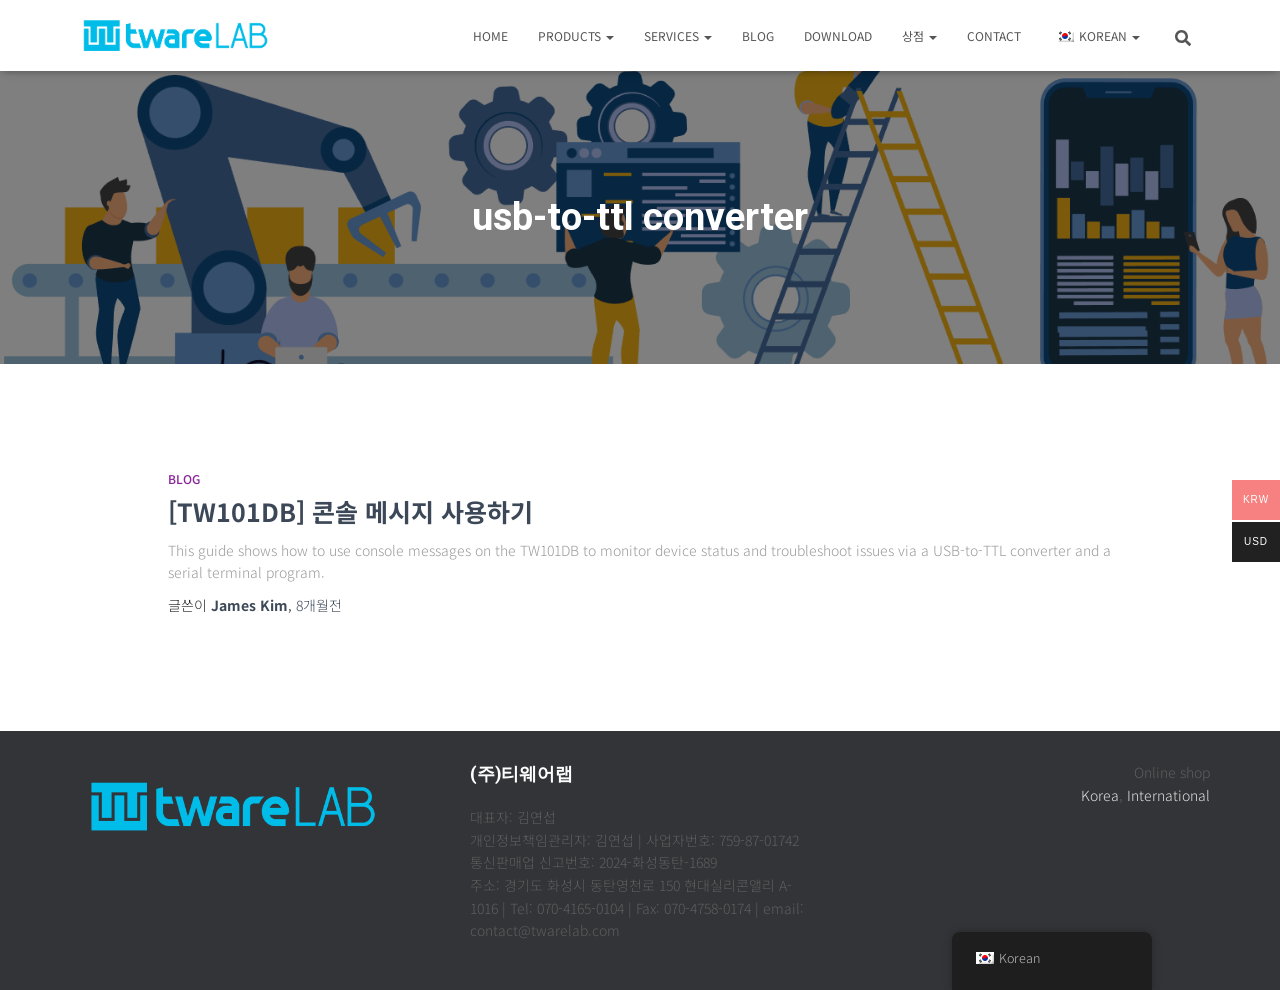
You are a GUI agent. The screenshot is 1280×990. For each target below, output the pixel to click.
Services (678, 35)
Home (490, 35)
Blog (758, 35)
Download (838, 35)
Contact (994, 35)
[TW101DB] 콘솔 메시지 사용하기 (350, 511)
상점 (919, 35)
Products (576, 35)
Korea (1100, 795)
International (1168, 795)
